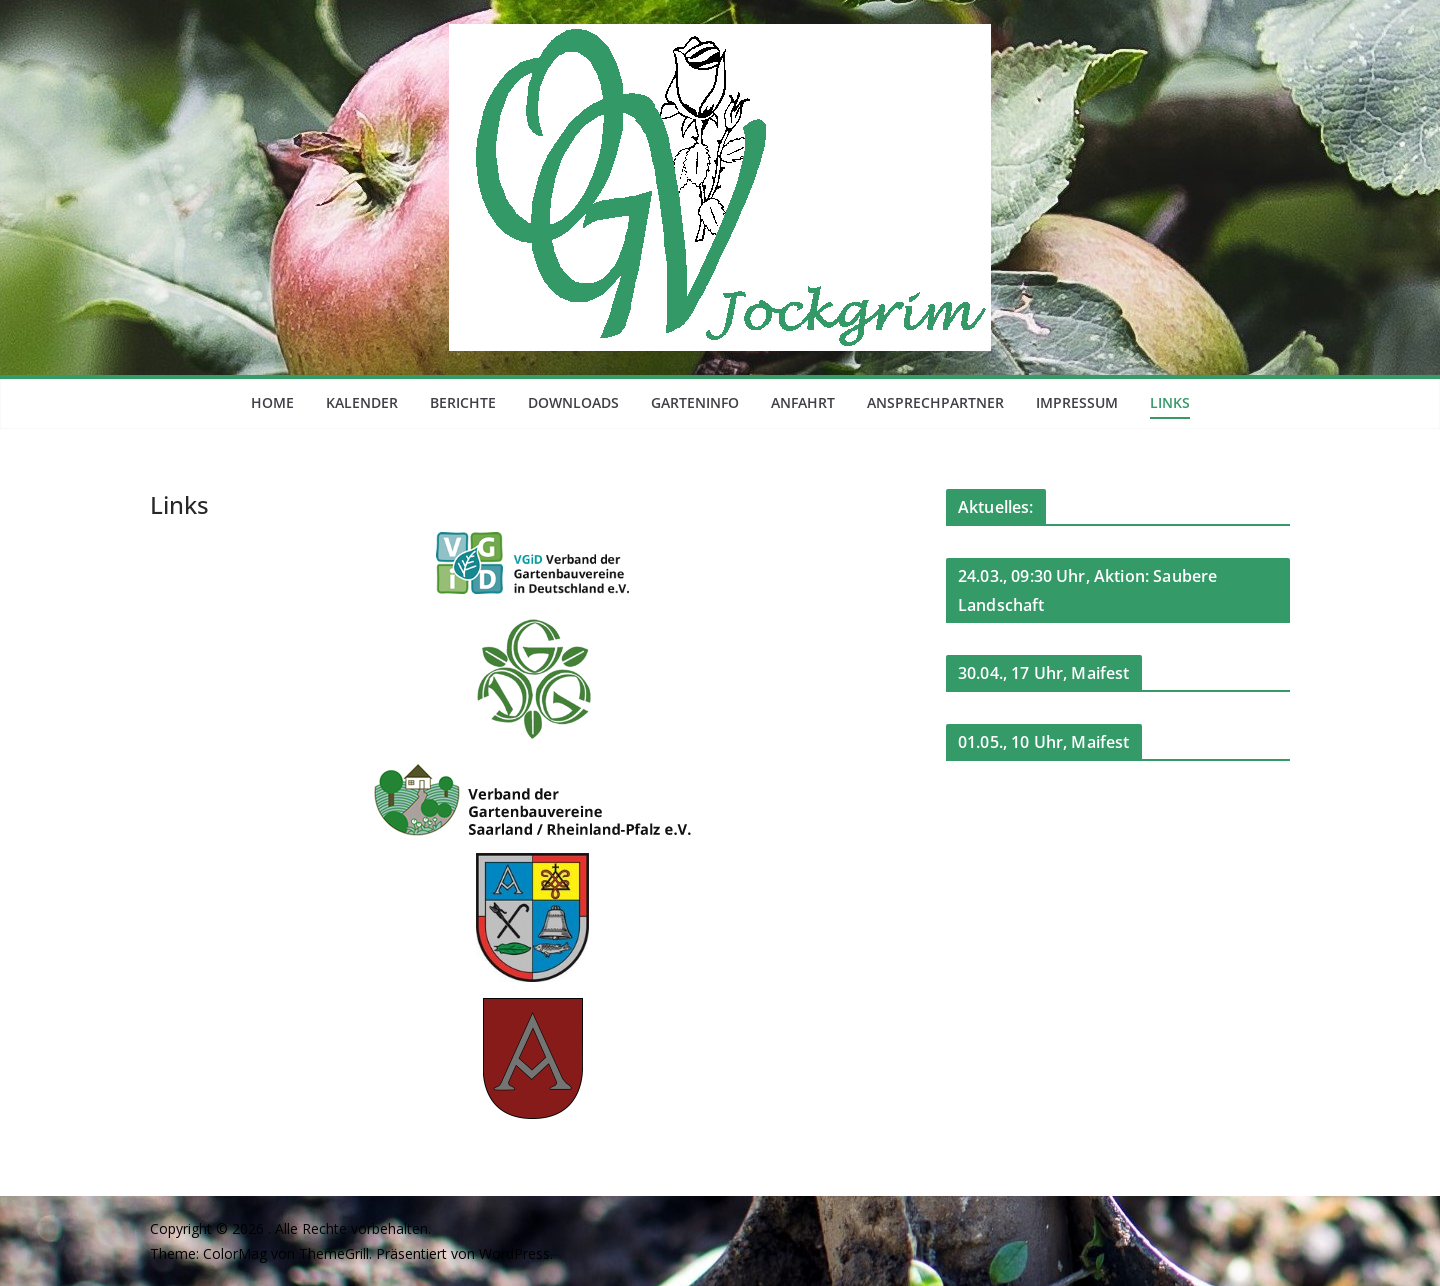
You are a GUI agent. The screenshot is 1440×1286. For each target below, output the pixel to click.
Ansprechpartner (935, 402)
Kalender (362, 402)
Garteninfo (695, 402)
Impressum (1077, 402)
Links (1170, 402)
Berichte (463, 402)
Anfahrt (803, 402)
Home (272, 402)
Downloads (573, 402)
